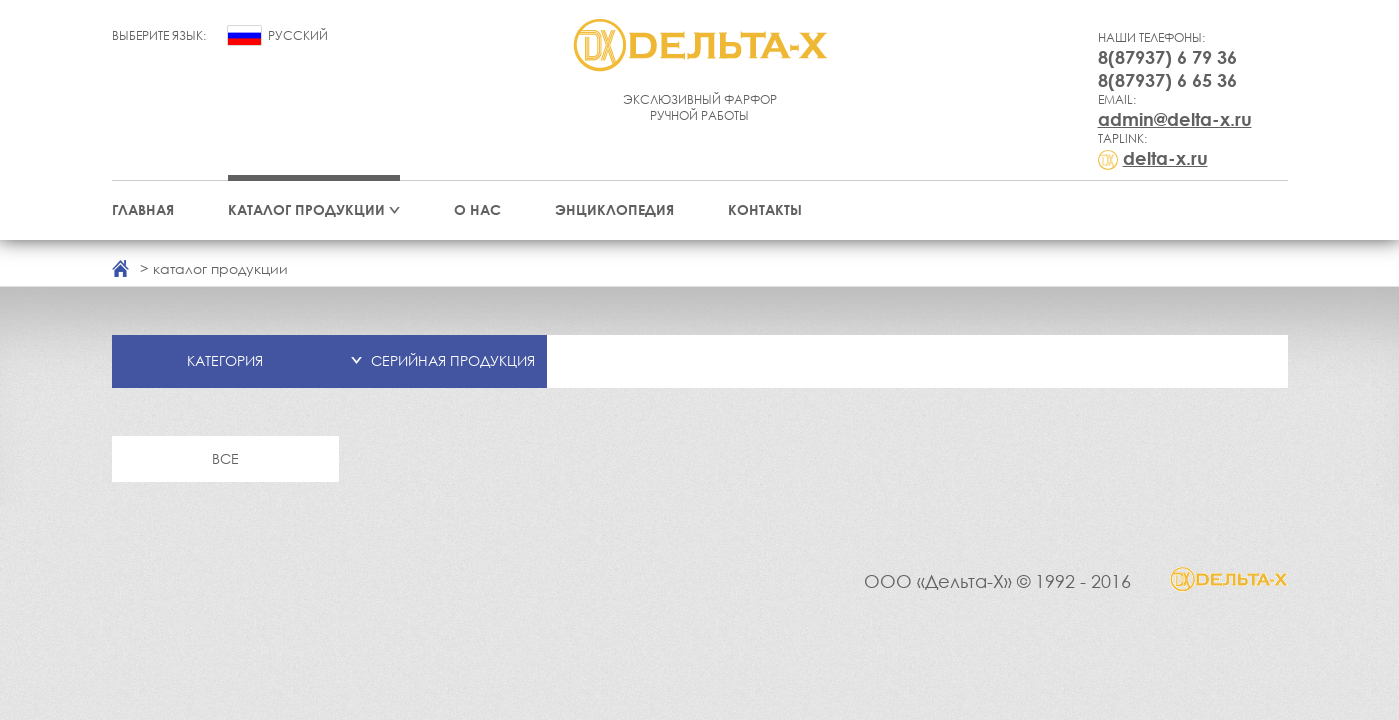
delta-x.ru (1165, 158)
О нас (477, 209)
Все (225, 458)
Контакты (765, 209)
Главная (143, 209)
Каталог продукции (306, 209)
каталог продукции (220, 268)
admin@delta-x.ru (1175, 119)
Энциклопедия (614, 209)
